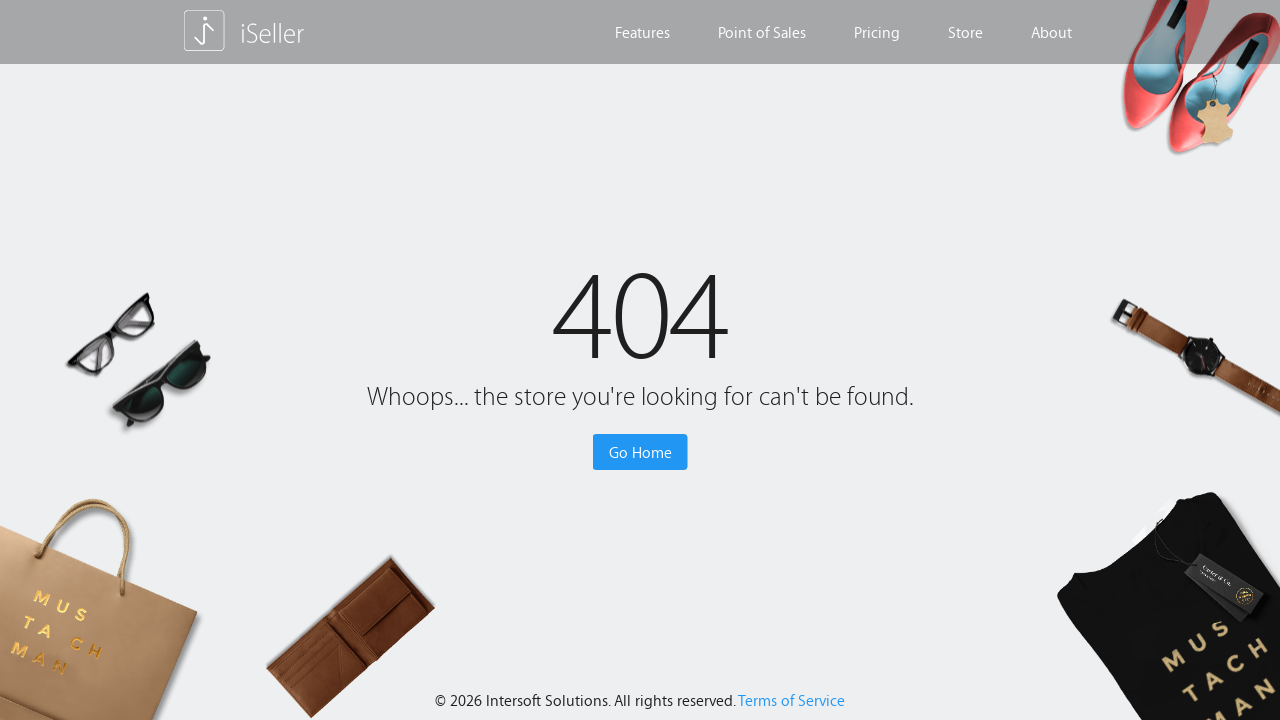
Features (642, 32)
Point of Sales (762, 32)
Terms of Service (791, 700)
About (1051, 32)
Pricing (877, 32)
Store (965, 32)
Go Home (640, 452)
